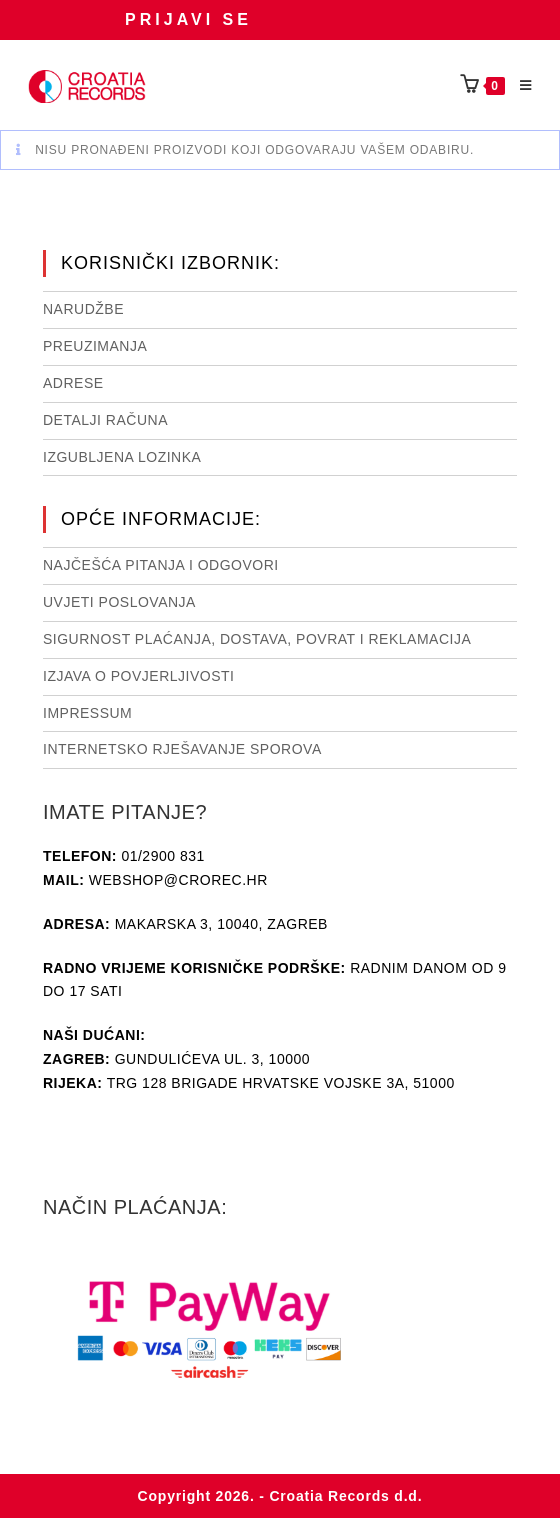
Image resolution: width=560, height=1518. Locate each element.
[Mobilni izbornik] (519, 86)
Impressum (87, 713)
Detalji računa (105, 420)
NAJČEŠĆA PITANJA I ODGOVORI (161, 565)
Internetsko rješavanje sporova (182, 749)
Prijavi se (188, 19)
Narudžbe (83, 309)
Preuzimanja (95, 346)
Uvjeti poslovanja (119, 602)
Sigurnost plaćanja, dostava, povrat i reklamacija (257, 639)
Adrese (73, 383)
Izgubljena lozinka (122, 457)
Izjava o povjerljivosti (138, 676)
